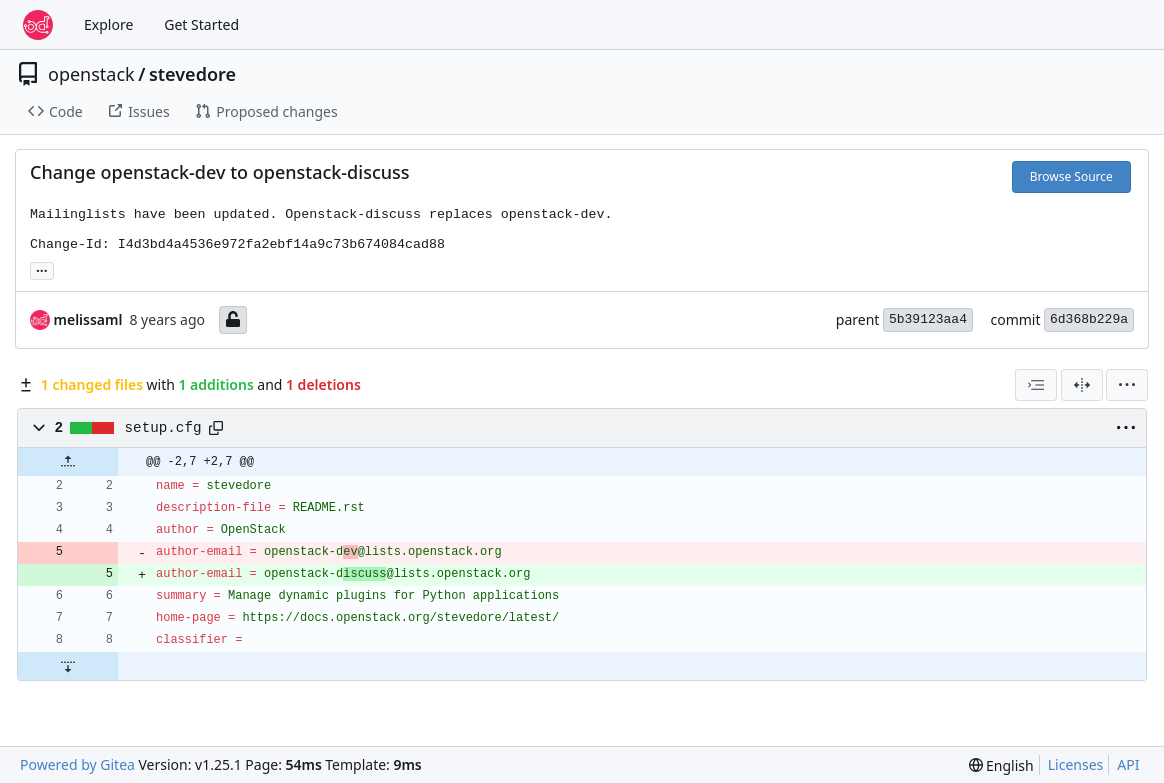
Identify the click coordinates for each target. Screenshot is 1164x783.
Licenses (1076, 764)
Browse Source (1071, 176)
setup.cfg (163, 428)
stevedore (192, 74)
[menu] (1127, 385)
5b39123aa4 (928, 319)
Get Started (201, 24)
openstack (91, 74)
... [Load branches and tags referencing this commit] (42, 269)
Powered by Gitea (77, 764)
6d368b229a (1089, 319)
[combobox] (1036, 385)
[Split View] (1082, 385)
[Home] (38, 25)
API (1128, 764)
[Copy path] (216, 428)
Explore (108, 24)
